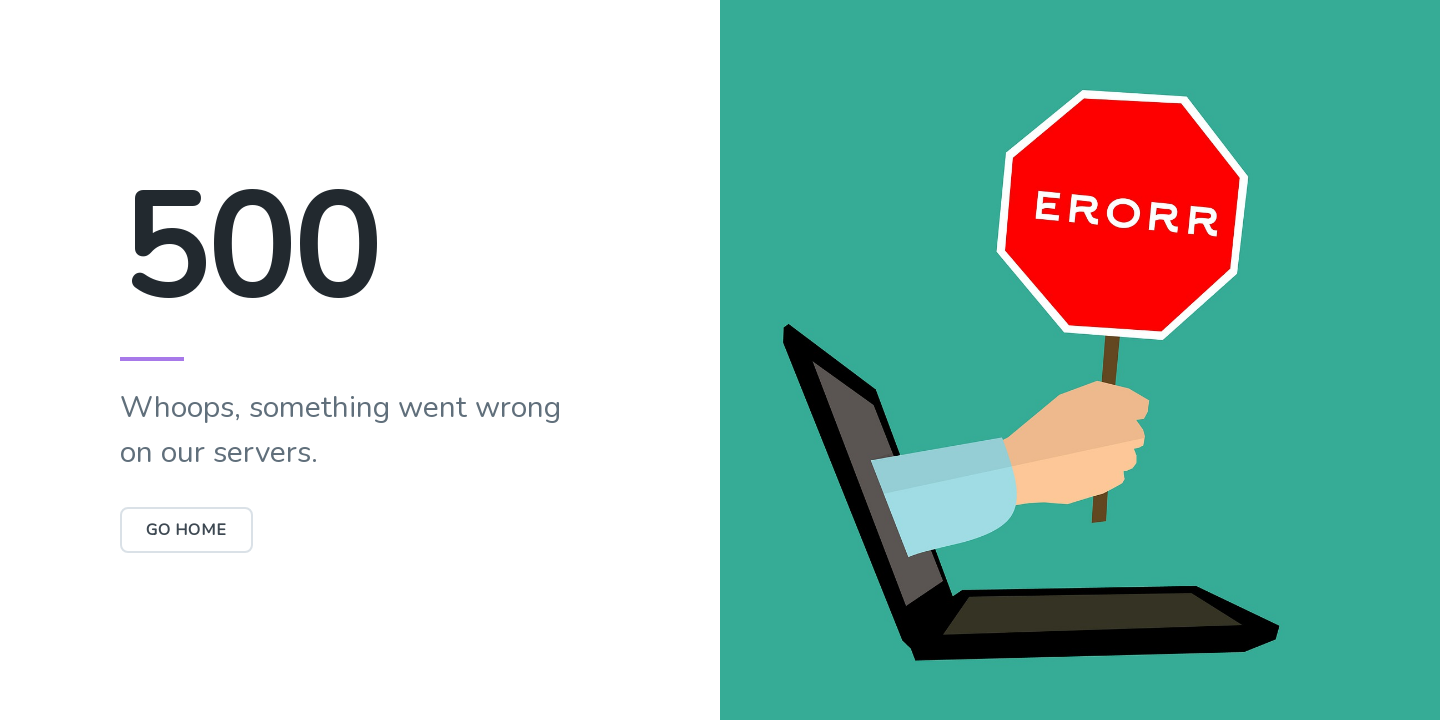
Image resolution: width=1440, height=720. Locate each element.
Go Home (186, 530)
